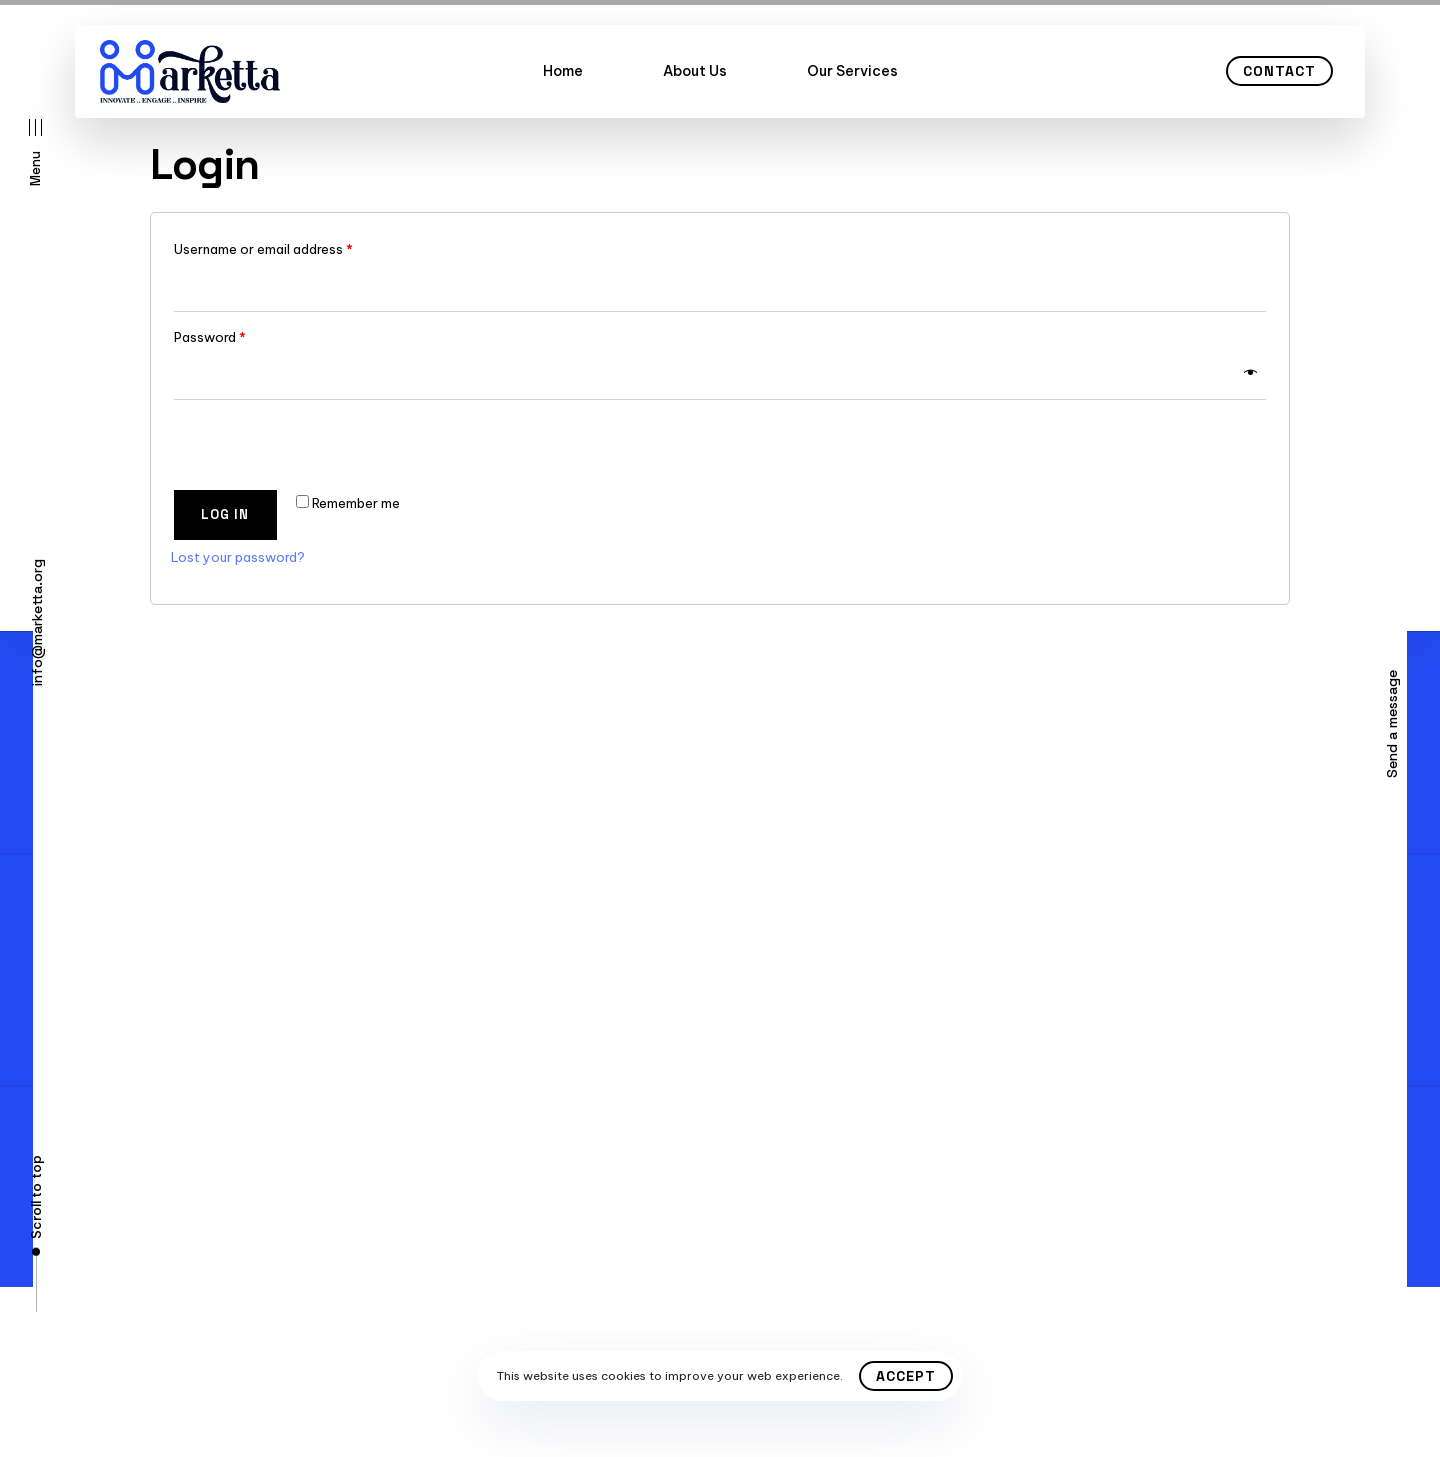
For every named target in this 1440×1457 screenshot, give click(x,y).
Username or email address (263, 249)
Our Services (852, 71)
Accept (906, 1376)
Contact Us (151, 954)
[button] (35, 152)
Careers (138, 1026)
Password (210, 337)
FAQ (125, 990)
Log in (225, 514)
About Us (695, 71)
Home (563, 71)
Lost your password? (238, 557)
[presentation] (308, 444)
